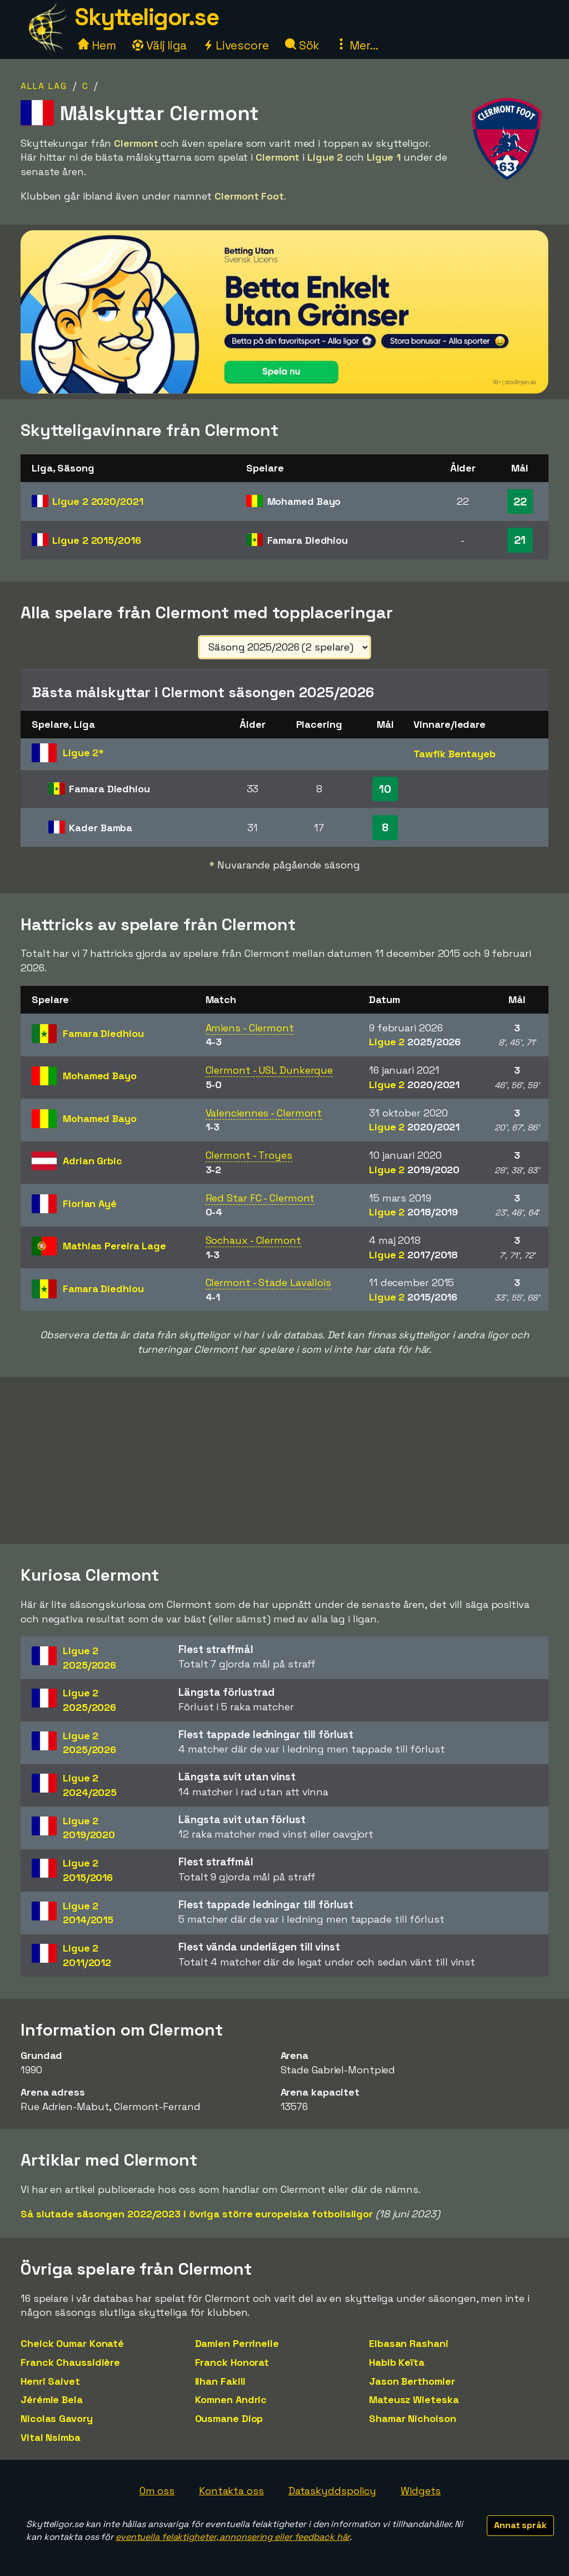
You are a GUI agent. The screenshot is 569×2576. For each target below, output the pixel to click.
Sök (302, 45)
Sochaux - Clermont (253, 1240)
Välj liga (159, 45)
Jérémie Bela (52, 2399)
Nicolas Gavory (57, 2418)
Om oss (156, 2490)
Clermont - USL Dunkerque (269, 1070)
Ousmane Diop (229, 2418)
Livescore (236, 45)
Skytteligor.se (146, 17)
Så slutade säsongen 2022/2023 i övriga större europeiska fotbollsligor (197, 2213)
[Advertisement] (284, 1460)
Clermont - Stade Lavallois (268, 1282)
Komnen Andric (231, 2399)
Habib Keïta (397, 2362)
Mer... (357, 45)
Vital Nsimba (51, 2437)
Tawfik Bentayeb (454, 753)
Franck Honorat (232, 2362)
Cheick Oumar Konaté (72, 2343)
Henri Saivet (50, 2381)
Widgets (421, 2490)
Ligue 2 (97, 501)
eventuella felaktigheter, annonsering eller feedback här (233, 2537)
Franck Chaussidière (70, 2362)
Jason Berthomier (412, 2381)
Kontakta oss (231, 2490)
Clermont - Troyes (249, 1155)
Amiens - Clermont (250, 1027)
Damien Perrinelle (237, 2343)
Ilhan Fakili (220, 2381)
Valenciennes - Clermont (264, 1112)
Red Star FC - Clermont (260, 1198)
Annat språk (520, 2525)
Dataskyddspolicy (332, 2490)
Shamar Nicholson (412, 2418)
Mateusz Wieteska (413, 2399)
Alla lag (44, 86)
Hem (97, 45)
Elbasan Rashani (408, 2343)
